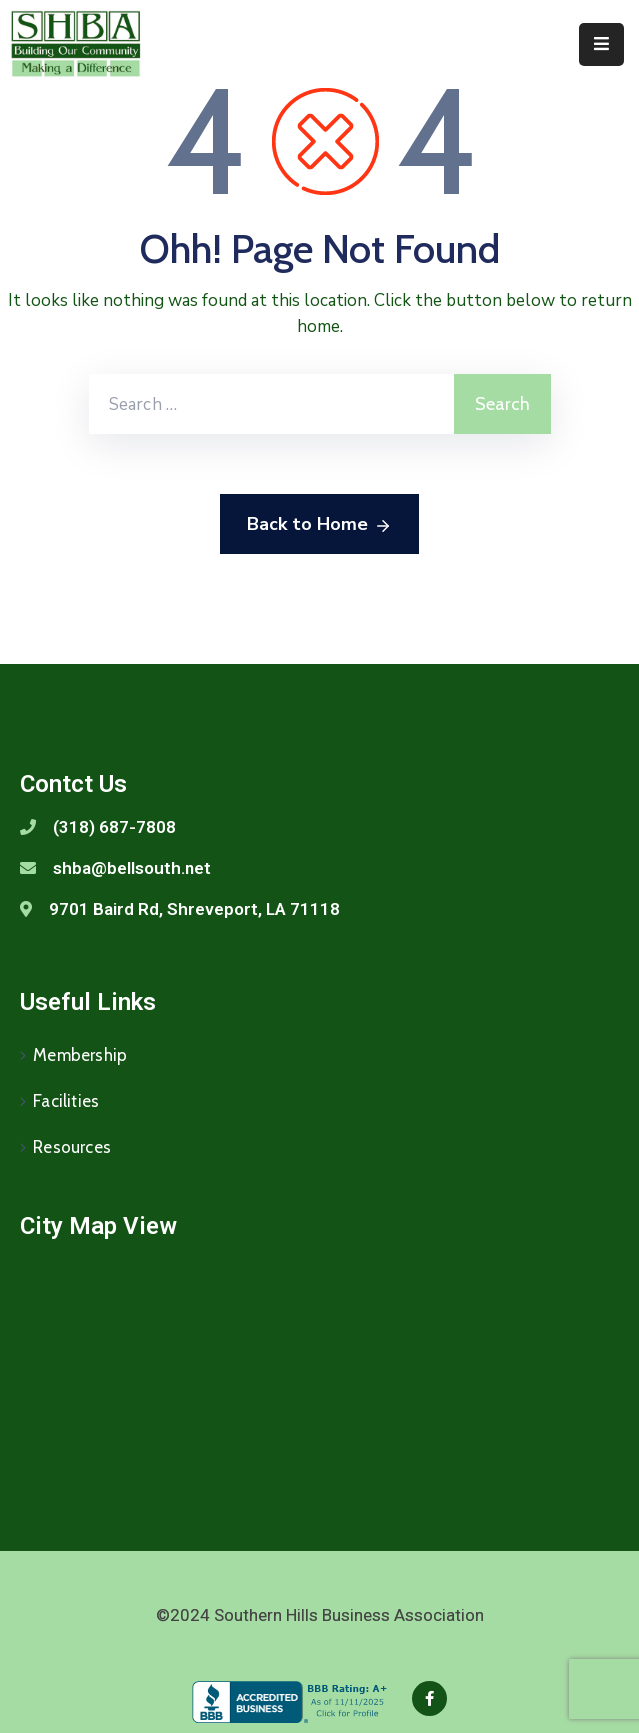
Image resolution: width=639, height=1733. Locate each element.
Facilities (66, 1101)
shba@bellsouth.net (132, 868)
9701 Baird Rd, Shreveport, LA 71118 (194, 909)
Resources (72, 1147)
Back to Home (319, 525)
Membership (80, 1055)
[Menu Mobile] (601, 44)
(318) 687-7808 (114, 827)
